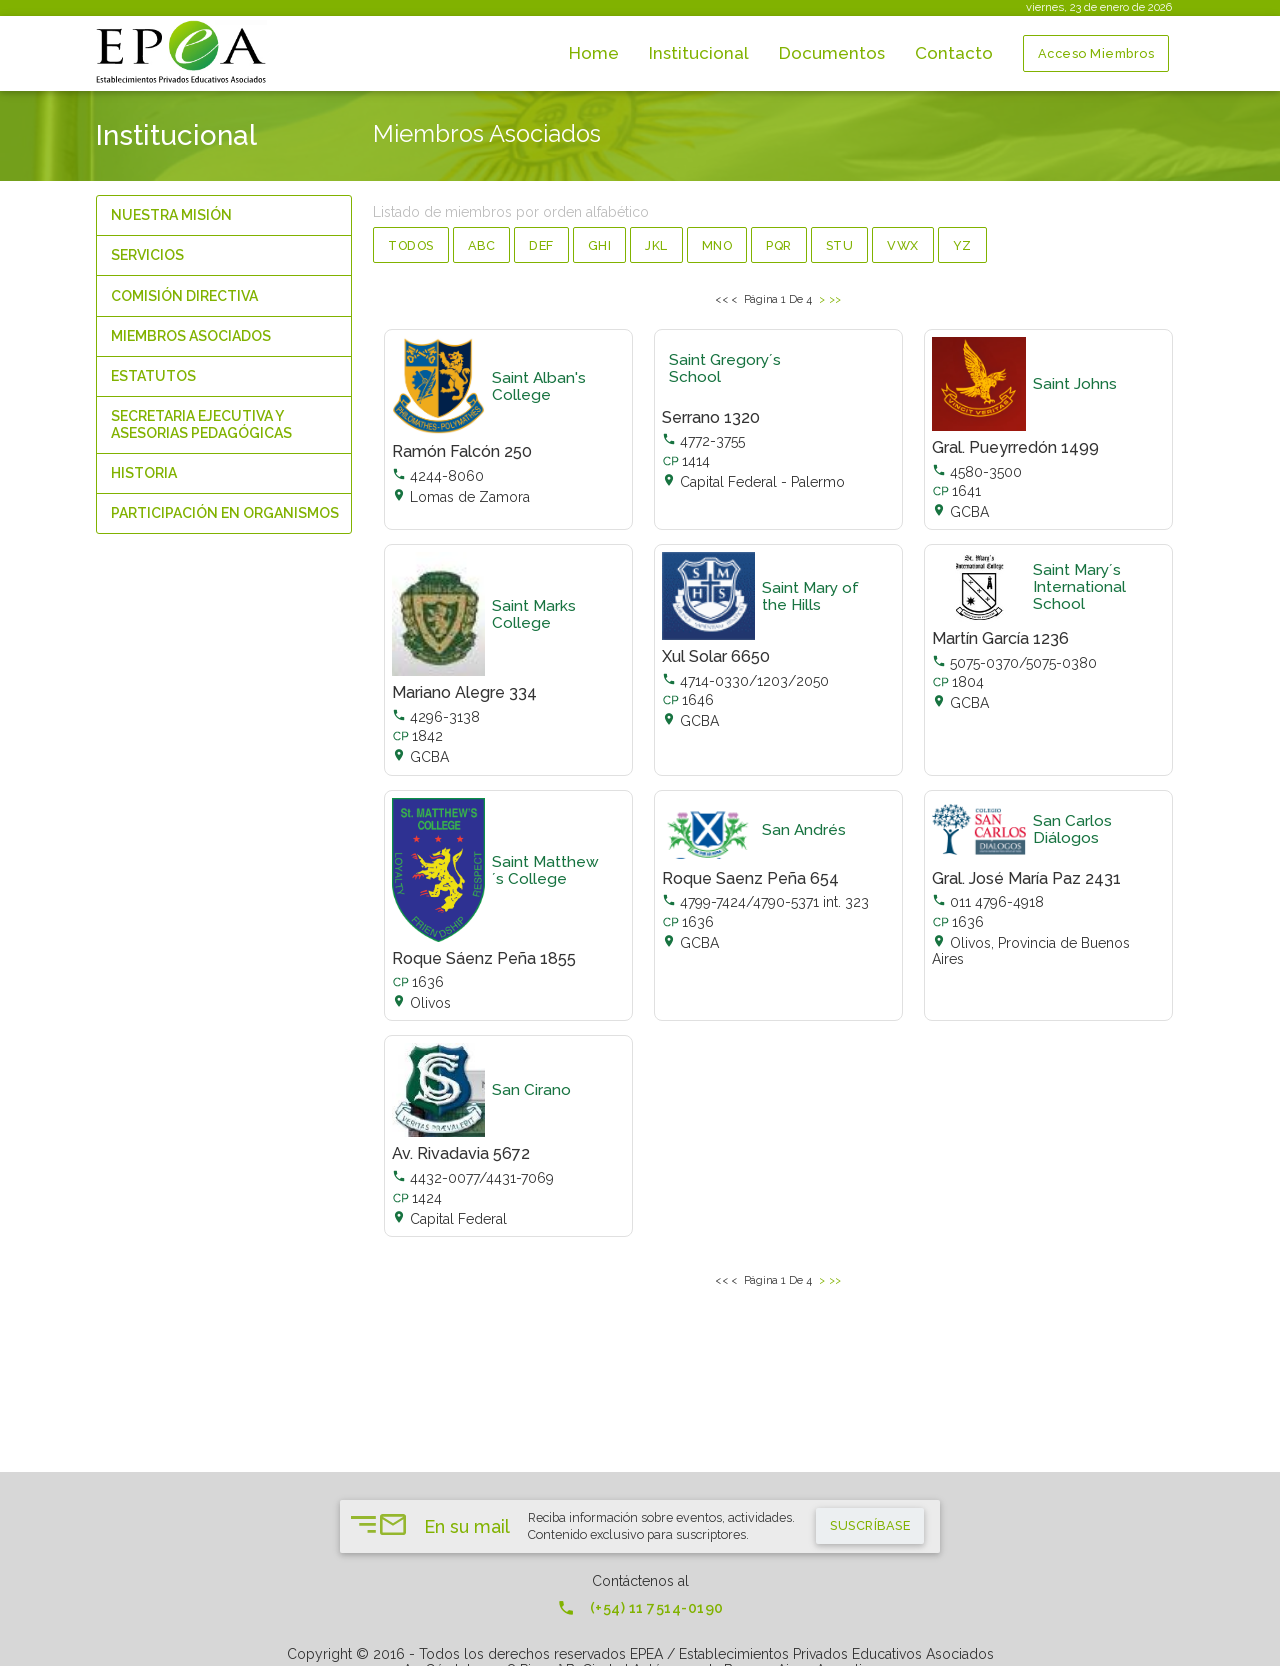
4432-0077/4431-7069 (473, 1178)
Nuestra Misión (171, 215)
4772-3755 (703, 441)
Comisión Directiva (184, 296)
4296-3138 (436, 717)
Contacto (954, 53)
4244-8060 (438, 476)
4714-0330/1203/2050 (745, 681)
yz (962, 245)
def (541, 245)
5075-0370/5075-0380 (1014, 663)
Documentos (832, 53)
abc (482, 245)
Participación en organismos (225, 513)
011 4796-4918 (988, 902)
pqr (779, 245)
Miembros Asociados (191, 336)
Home (594, 53)
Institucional (699, 53)
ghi (600, 245)
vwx (903, 245)
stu (840, 245)
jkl (656, 245)
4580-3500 (977, 472)
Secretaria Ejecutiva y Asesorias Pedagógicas (201, 424)
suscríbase (870, 1525)
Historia (144, 473)
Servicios (147, 255)
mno (717, 245)
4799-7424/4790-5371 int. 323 (765, 902)
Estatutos (153, 376)
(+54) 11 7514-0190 (640, 1608)
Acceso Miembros (1096, 54)
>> (835, 298)
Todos (411, 245)
